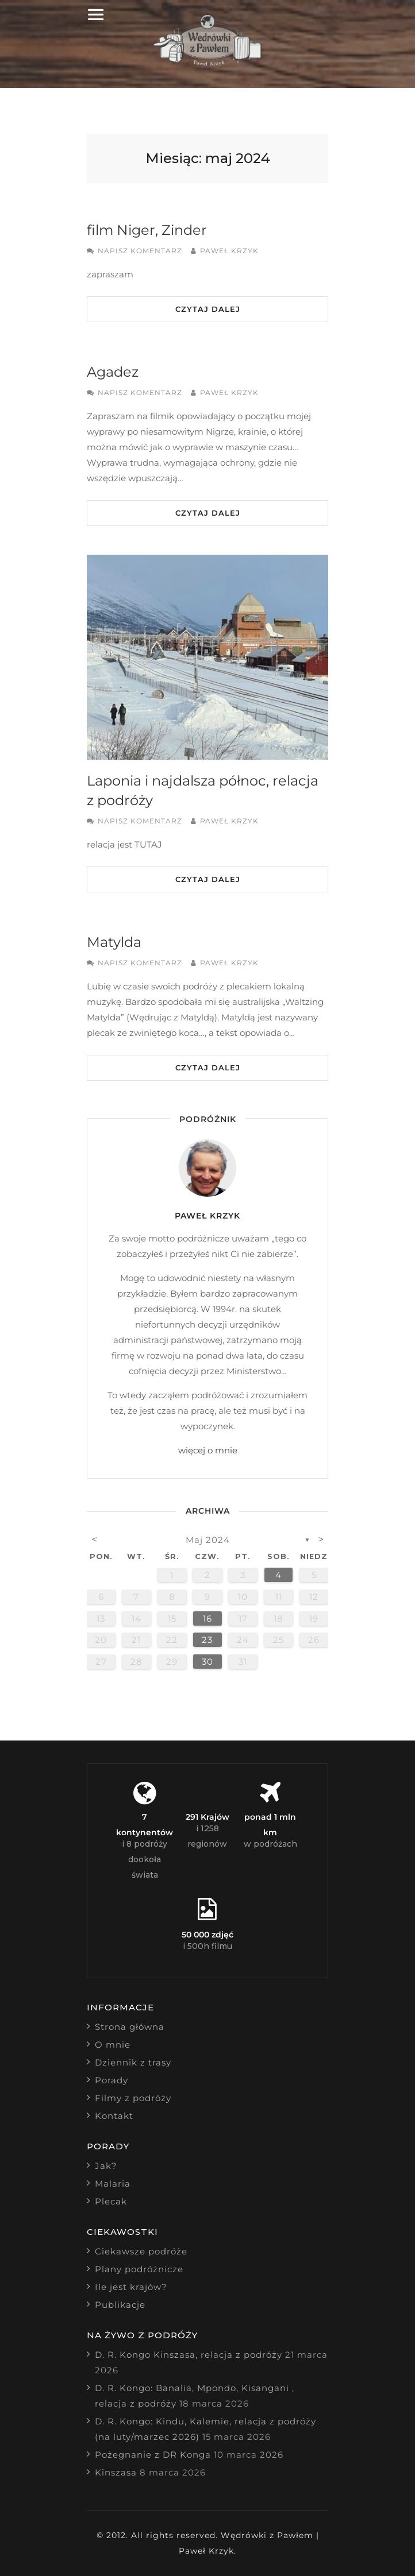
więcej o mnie (207, 1450)
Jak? (106, 2165)
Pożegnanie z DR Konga (153, 2454)
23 (207, 1639)
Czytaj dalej (207, 309)
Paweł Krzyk (229, 250)
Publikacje (120, 2304)
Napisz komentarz (140, 250)
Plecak (111, 2201)
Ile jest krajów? (131, 2286)
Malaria (112, 2183)
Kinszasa (116, 2472)
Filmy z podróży (133, 2097)
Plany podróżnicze (139, 2269)
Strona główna (129, 2026)
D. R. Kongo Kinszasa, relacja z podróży (188, 2354)
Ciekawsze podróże (141, 2251)
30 (207, 1661)
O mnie (112, 2044)
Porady (111, 2080)
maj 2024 (208, 1539)
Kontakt (114, 2115)
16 (207, 1618)
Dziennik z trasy (133, 2062)
